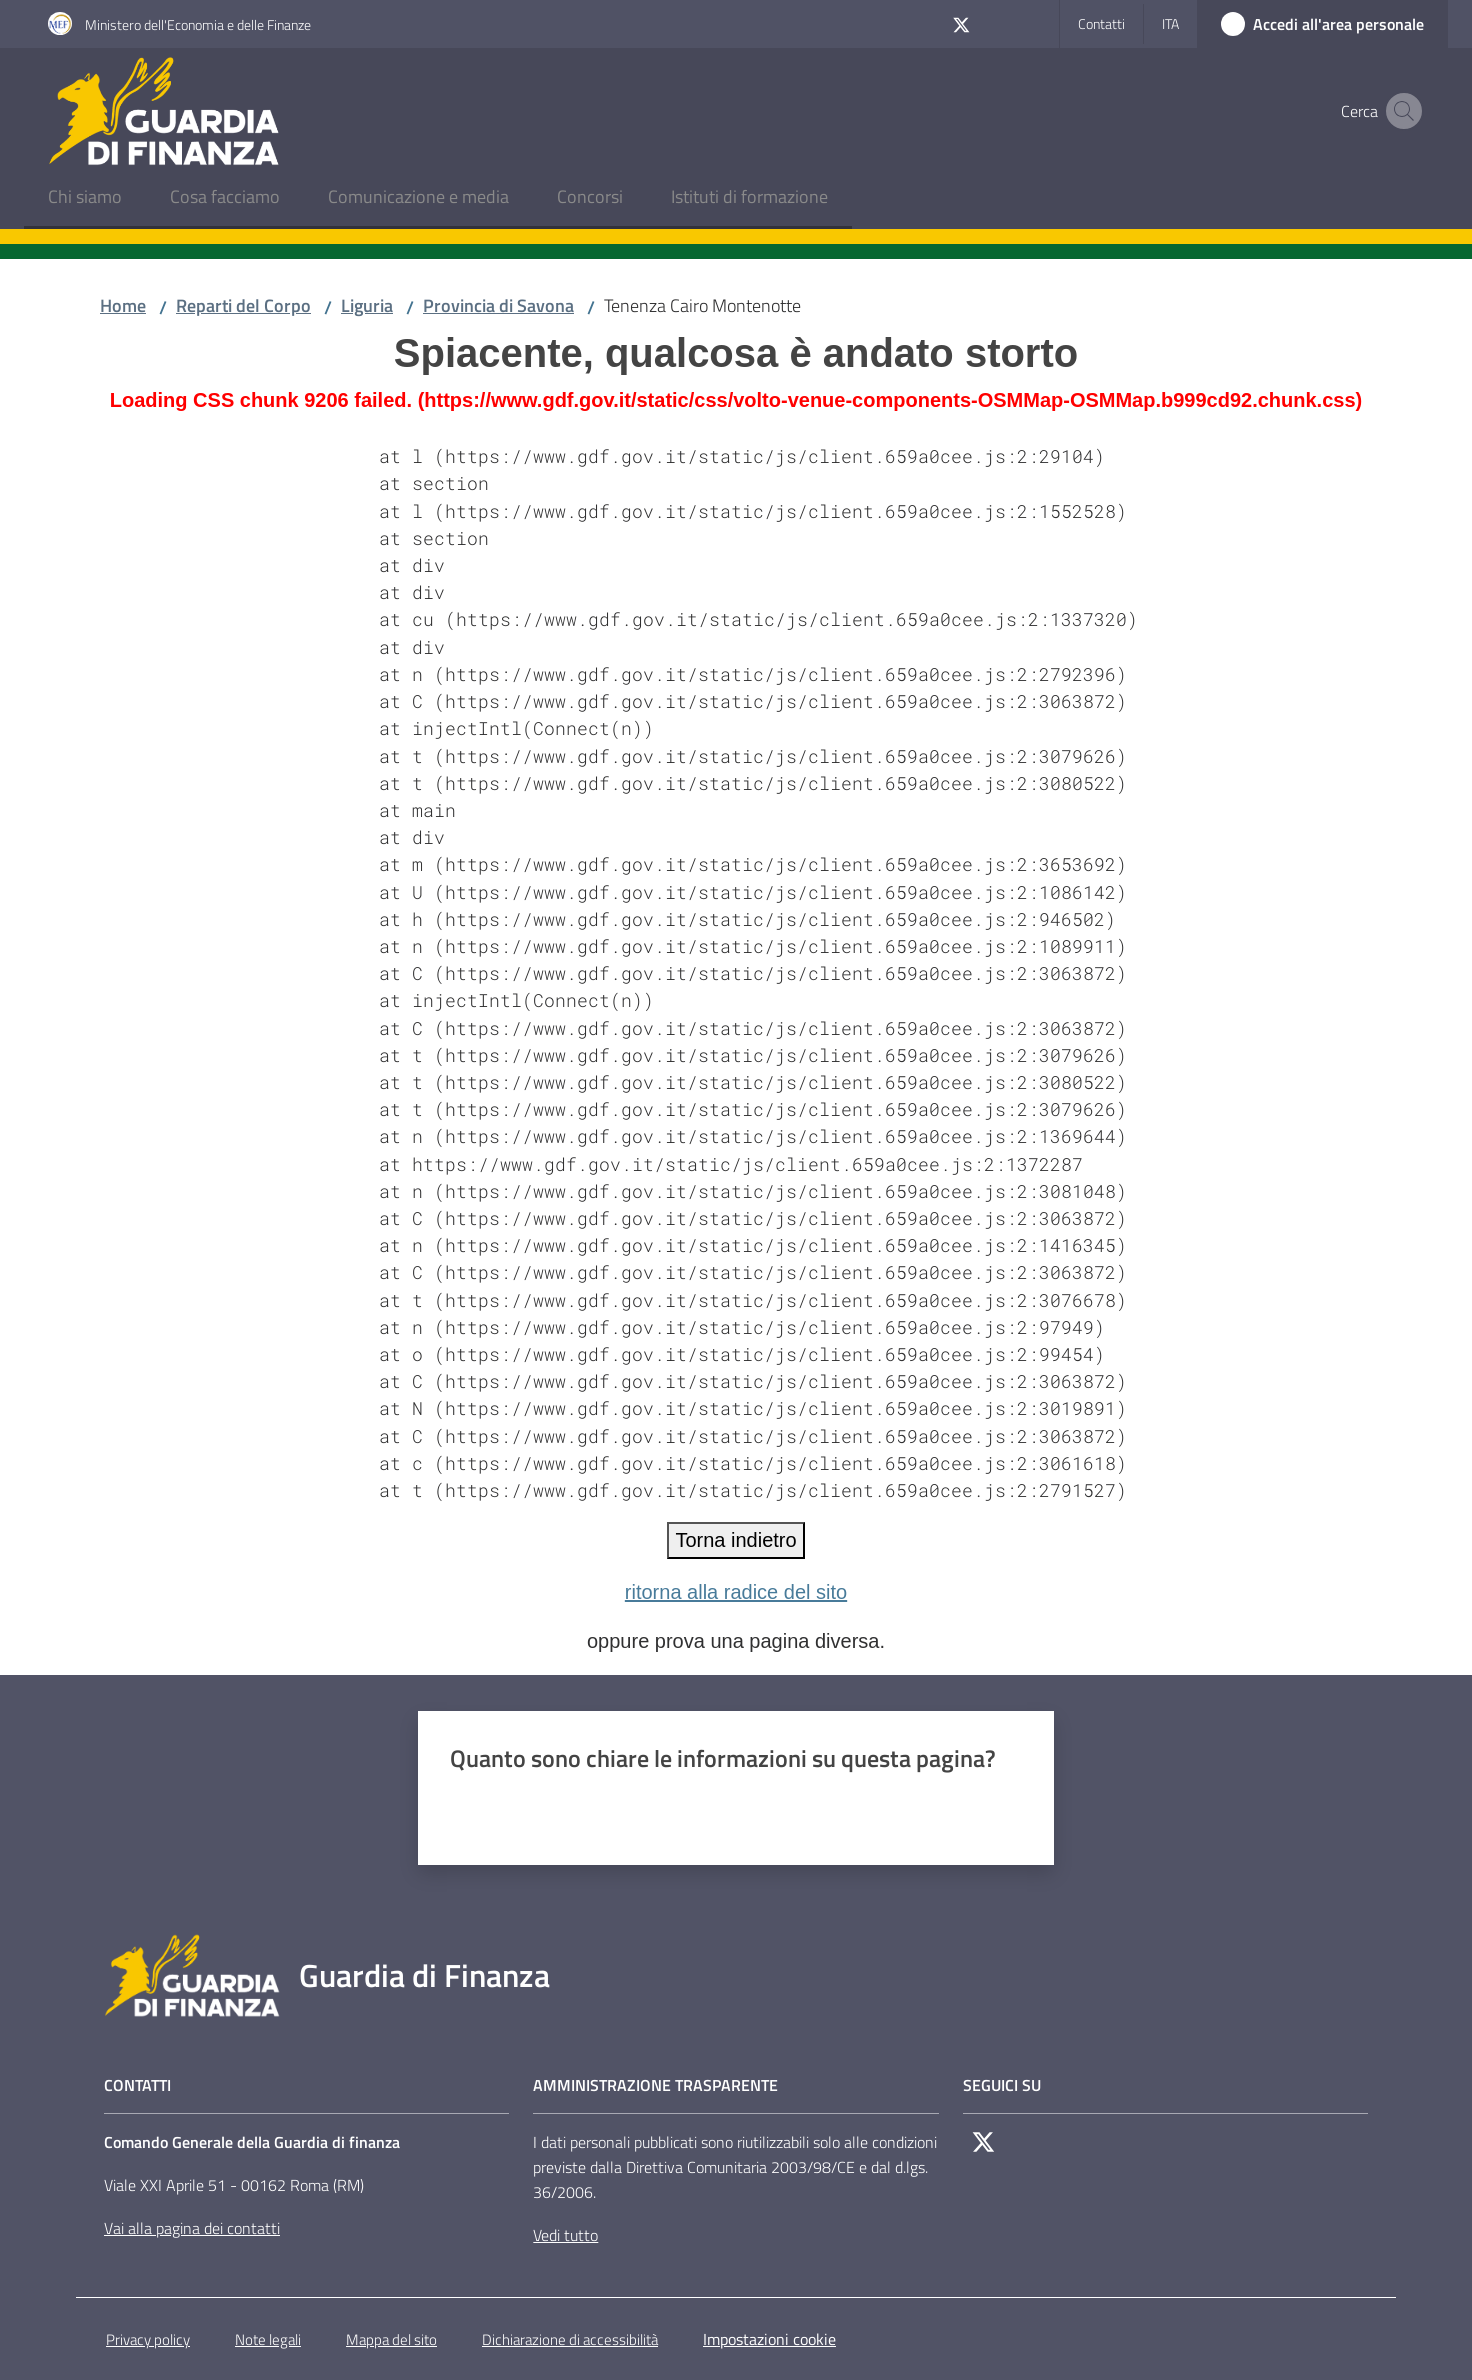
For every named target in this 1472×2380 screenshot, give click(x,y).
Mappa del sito (391, 2339)
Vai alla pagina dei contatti (192, 2228)
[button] (1400, 111)
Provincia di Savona (498, 305)
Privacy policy (148, 2339)
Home (123, 305)
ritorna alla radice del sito (736, 1592)
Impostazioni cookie (769, 2339)
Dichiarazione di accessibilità (570, 2339)
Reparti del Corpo (243, 305)
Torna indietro (735, 1540)
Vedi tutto (565, 2235)
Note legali (268, 2339)
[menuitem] (85, 198)
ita (1170, 23)
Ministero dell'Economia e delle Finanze (198, 24)
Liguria (367, 305)
